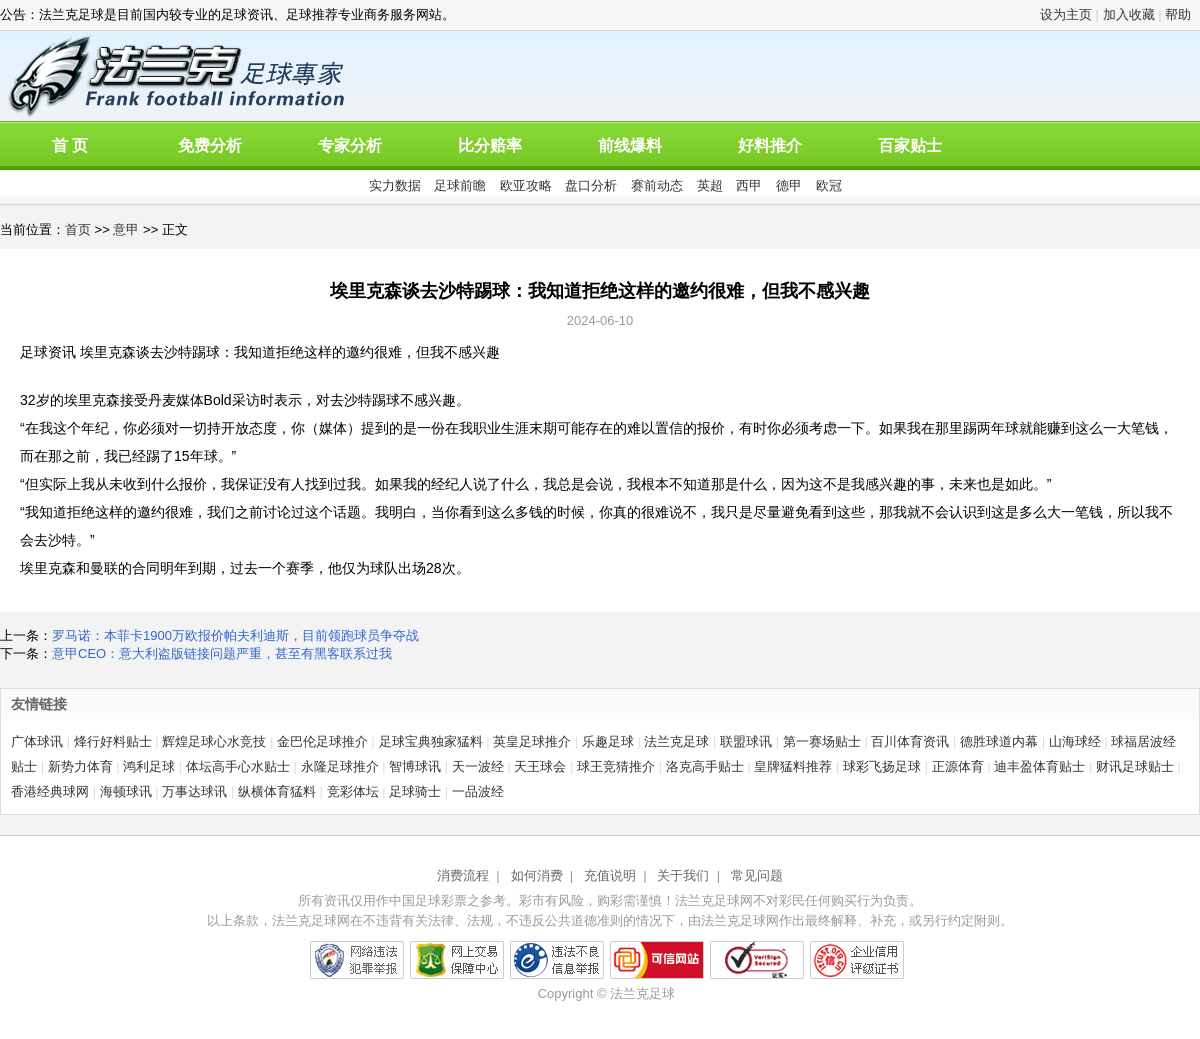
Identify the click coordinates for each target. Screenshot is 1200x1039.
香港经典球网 (50, 791)
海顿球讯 (126, 791)
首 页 (70, 145)
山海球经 (1075, 741)
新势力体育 (80, 766)
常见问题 (757, 875)
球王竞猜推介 (616, 766)
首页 (78, 229)
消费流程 (463, 875)
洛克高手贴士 (705, 766)
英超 (710, 185)
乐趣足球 (608, 741)
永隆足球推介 (340, 766)
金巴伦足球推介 (322, 741)
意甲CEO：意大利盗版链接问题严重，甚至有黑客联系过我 (222, 653)
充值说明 (610, 875)
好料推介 (770, 145)
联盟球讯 (746, 741)
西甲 (749, 185)
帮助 (1178, 14)
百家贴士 (910, 145)
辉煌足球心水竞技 (214, 741)
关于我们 (683, 875)
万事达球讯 (194, 791)
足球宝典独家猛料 (431, 741)
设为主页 (1066, 14)
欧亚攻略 (526, 185)
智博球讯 (415, 766)
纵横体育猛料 (277, 791)
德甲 (789, 185)
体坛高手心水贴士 (238, 766)
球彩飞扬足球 (882, 766)
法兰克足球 (676, 741)
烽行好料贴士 (113, 741)
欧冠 (829, 185)
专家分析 (350, 145)
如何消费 (537, 875)
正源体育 (958, 766)
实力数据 (395, 185)
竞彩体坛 (353, 791)
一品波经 (478, 791)
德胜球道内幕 (999, 741)
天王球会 (540, 766)
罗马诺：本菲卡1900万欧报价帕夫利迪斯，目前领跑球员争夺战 (235, 635)
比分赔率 (490, 145)
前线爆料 (630, 145)
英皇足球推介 (532, 741)
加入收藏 (1129, 14)
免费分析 (210, 145)
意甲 (126, 229)
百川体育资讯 (910, 741)
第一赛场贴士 (822, 741)
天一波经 (478, 766)
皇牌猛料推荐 (793, 766)
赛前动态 (657, 185)
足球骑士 (415, 791)
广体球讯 (37, 741)
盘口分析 (591, 185)
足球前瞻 (460, 185)
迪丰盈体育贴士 (1039, 766)
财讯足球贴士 (1135, 766)
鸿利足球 (149, 766)
